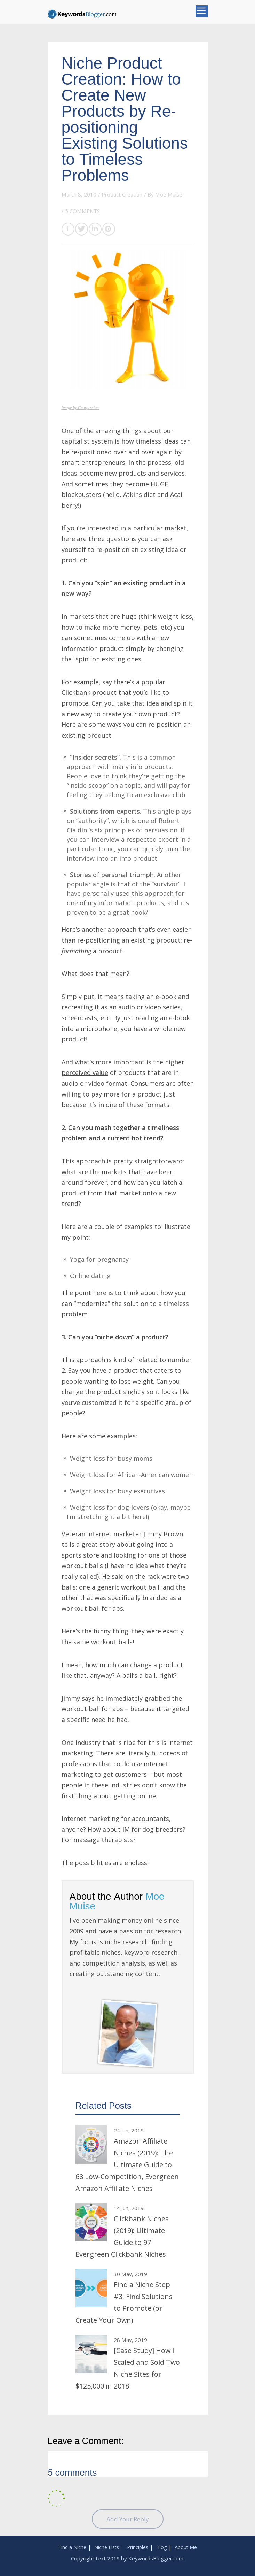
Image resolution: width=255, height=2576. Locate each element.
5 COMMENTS (82, 210)
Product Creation (122, 194)
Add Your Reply (127, 2519)
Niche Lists (106, 2547)
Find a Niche (72, 2547)
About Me (186, 2547)
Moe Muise (168, 194)
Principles (137, 2547)
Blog (161, 2547)
